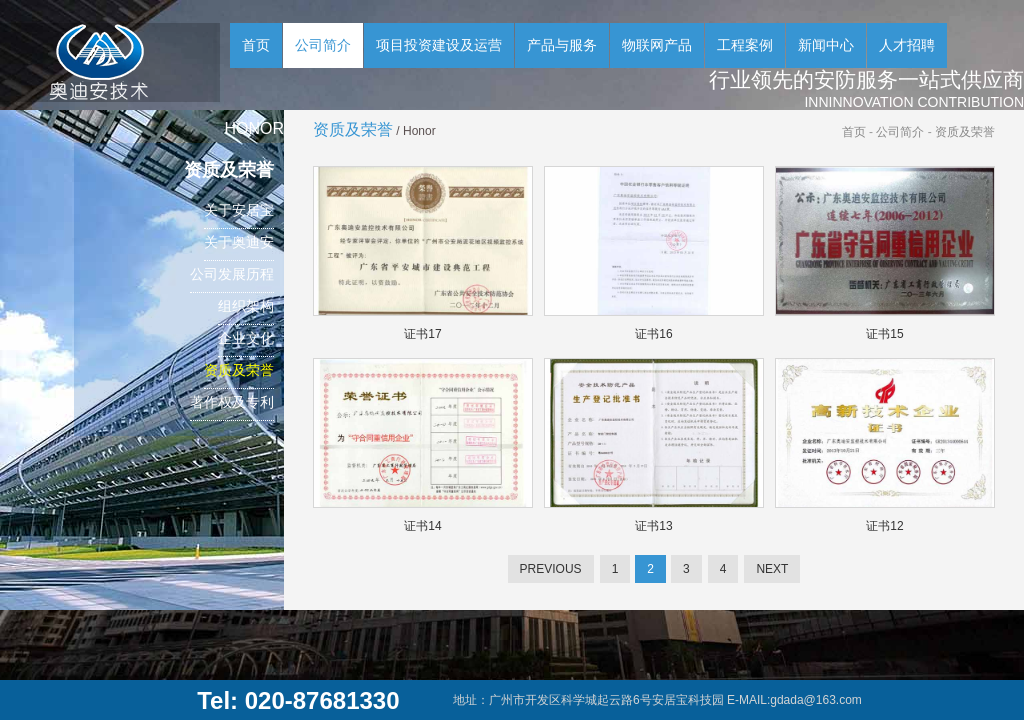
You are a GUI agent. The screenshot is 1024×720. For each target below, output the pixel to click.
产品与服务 (562, 45)
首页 (256, 45)
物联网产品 (657, 45)
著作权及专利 (232, 402)
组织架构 (246, 306)
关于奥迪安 (239, 242)
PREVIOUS (551, 569)
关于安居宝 (239, 210)
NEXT (772, 569)
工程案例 (745, 45)
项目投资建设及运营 (439, 45)
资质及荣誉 (239, 370)
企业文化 (246, 338)
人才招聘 (907, 45)
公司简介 (323, 45)
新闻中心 (826, 45)
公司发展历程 (232, 274)
